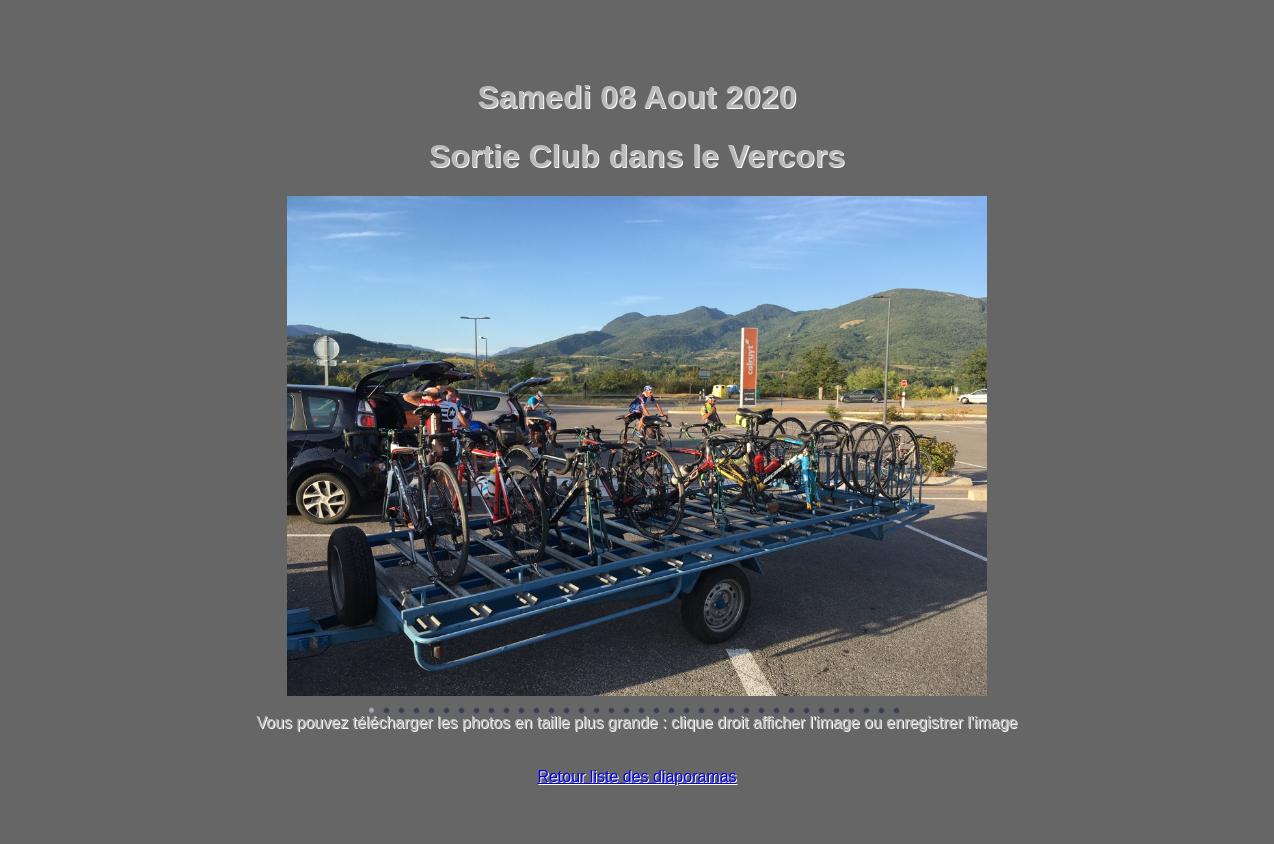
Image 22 (687, 711)
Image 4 (417, 711)
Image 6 (447, 711)
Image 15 (582, 711)
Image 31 (822, 711)
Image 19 (642, 711)
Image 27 (762, 711)
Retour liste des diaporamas (636, 776)
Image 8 (477, 711)
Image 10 (507, 711)
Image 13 (552, 711)
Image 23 (702, 711)
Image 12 (537, 711)
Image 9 (492, 711)
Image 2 (387, 711)
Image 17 (612, 711)
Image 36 (897, 711)
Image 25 (732, 711)
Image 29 (792, 711)
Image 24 (717, 711)
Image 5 (432, 711)
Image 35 (882, 711)
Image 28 (777, 711)
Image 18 (627, 711)
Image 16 (597, 711)
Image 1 (372, 711)
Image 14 (567, 711)
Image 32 (837, 711)
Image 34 (867, 711)
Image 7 (462, 711)
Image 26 (747, 711)
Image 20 (657, 711)
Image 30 (807, 711)
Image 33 (852, 711)
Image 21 (672, 711)
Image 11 (522, 711)
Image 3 (402, 711)
